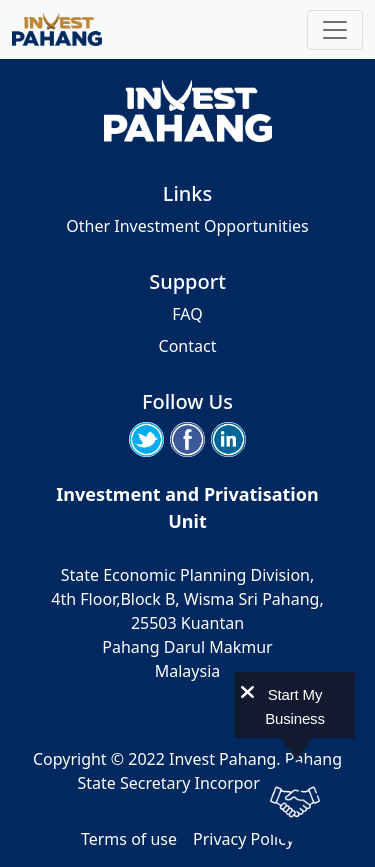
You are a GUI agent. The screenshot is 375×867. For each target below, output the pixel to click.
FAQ (187, 314)
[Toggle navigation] (335, 30)
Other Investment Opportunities (187, 226)
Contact (188, 346)
